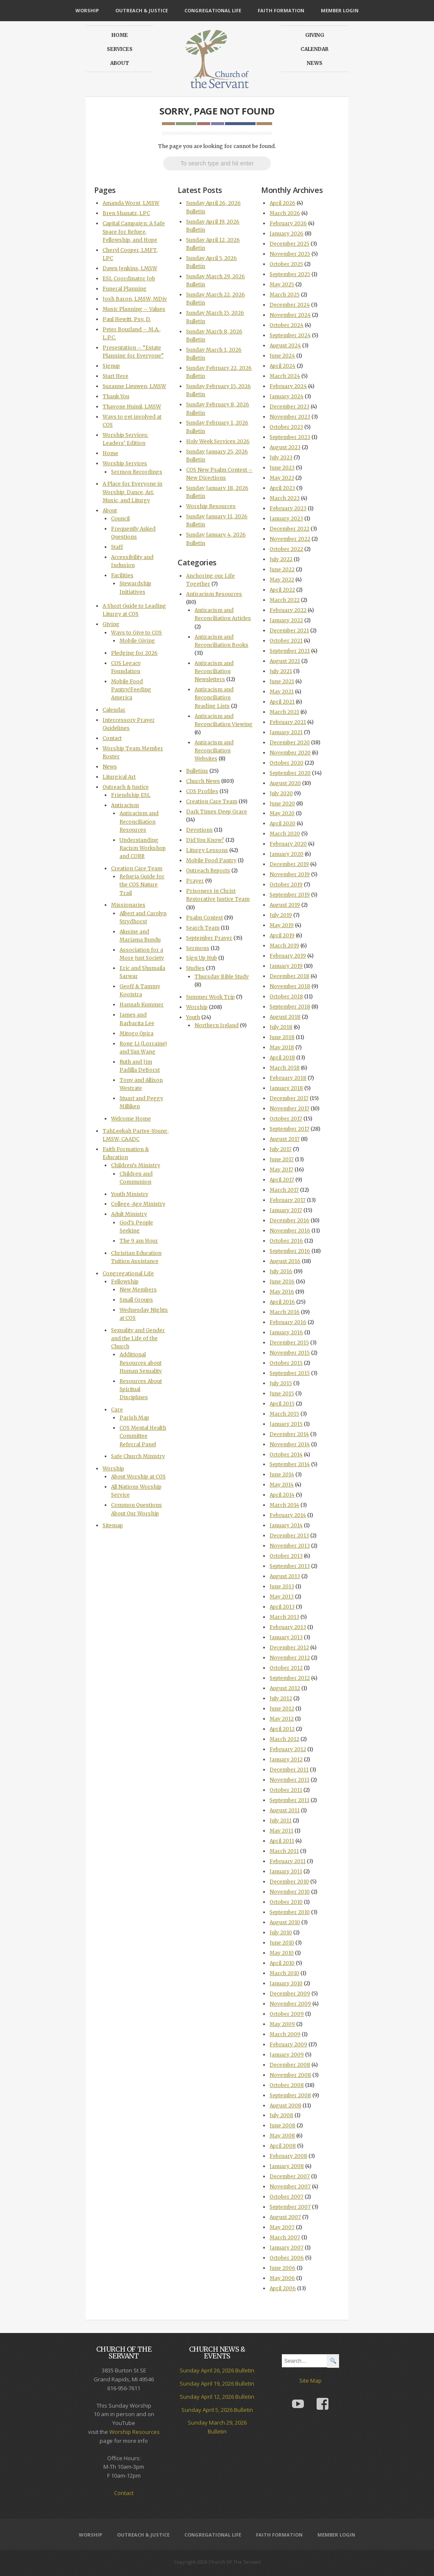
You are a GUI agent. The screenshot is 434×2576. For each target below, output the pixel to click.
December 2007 (290, 2176)
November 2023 (290, 417)
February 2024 (288, 386)
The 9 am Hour (139, 1241)
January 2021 (286, 732)
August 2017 (285, 1139)
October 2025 (286, 264)
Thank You (116, 396)
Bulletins (197, 771)
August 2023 (285, 447)
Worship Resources (211, 506)
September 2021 (290, 651)
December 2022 (289, 528)
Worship (87, 10)
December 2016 (289, 1220)
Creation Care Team (136, 868)
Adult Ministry (129, 1214)
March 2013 (284, 1617)
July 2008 (281, 2115)
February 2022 (288, 610)
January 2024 (286, 396)
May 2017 (281, 1169)
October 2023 (286, 427)
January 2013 (286, 1637)
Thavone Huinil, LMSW (132, 406)
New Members (138, 1289)
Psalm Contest (204, 917)
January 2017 (286, 1210)
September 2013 (290, 1566)
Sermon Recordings (136, 472)
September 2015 (290, 1373)
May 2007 (282, 2227)
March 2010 (284, 1973)
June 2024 (282, 355)
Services (120, 49)
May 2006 (282, 2278)
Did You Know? (205, 840)
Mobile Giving (137, 640)
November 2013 (290, 1545)
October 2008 (287, 2085)
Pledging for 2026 (134, 653)
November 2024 (290, 315)
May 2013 (282, 1596)
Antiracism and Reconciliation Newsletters (214, 671)
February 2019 (288, 956)
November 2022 (290, 539)
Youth (193, 1017)
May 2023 (282, 478)
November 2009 (290, 2003)
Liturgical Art (119, 777)
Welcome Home (131, 1118)
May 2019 (282, 925)
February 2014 (288, 1515)
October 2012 (286, 1668)
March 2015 (284, 1414)
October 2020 (286, 763)
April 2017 (282, 1179)
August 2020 (285, 783)
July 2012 (281, 1698)
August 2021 (285, 661)
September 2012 (290, 1678)
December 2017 (289, 1098)
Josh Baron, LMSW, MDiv (135, 299)
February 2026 (288, 223)
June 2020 (282, 803)
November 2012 (290, 1657)
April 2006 (283, 2288)
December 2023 (289, 406)
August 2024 (285, 345)
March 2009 (285, 2034)
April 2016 (282, 1302)
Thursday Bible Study (222, 976)
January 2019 (286, 966)
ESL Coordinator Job (129, 278)
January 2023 (286, 518)
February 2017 (288, 1200)
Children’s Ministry (135, 1165)
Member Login (340, 10)
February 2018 (288, 1078)
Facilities (122, 575)
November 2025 (290, 254)
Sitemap (113, 1525)
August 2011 (285, 1810)
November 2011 (289, 1780)
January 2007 (286, 2247)
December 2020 (290, 742)
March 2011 (284, 1851)
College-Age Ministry (138, 1204)
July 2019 (281, 915)
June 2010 (282, 1942)
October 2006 (287, 2258)
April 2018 (282, 1057)
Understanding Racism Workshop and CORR (143, 848)
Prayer (195, 880)
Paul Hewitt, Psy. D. (127, 319)
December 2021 (289, 630)
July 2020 (281, 793)
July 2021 (281, 671)
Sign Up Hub (201, 958)
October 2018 (286, 996)
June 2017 (282, 1159)
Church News (203, 781)
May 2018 (282, 1047)
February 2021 (288, 722)
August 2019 (285, 905)
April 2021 (282, 701)
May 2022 (282, 579)
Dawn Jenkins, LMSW (130, 268)
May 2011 (281, 1830)
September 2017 (289, 1129)
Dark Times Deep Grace (216, 811)
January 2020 (286, 854)
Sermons (197, 948)
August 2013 (285, 1576)
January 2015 (286, 1424)
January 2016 (286, 1332)
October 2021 (286, 640)
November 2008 (290, 2075)
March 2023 (285, 498)
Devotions (199, 830)
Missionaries (128, 905)
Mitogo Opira (136, 1033)
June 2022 (282, 569)
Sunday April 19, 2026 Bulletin (217, 2383)
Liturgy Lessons (207, 850)
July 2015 (281, 1383)
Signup (111, 366)
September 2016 (290, 1251)
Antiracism (125, 805)
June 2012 (282, 1708)
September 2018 (290, 1006)
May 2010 (282, 1953)
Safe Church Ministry (138, 1456)
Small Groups (136, 1299)
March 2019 (284, 945)
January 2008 (287, 2166)
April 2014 (282, 1495)
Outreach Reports (208, 870)
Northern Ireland (217, 1025)
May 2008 (282, 2135)
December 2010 (289, 1881)
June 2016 (282, 1281)
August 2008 (285, 2105)
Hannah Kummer (142, 1004)
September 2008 (290, 2095)
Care (117, 1409)
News (315, 63)
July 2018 (281, 1027)
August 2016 (285, 1261)
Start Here (115, 376)
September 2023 (290, 437)
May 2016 (282, 1291)
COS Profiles (202, 791)
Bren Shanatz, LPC (126, 213)
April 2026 (282, 203)
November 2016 (290, 1230)
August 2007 (285, 2217)
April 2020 (282, 823)
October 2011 (286, 1790)
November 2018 (290, 986)
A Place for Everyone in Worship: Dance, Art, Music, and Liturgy (132, 492)
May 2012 (282, 1718)
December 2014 (289, 1434)
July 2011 (281, 1820)
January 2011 (286, 1871)
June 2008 (282, 2125)
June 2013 (282, 1586)
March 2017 (284, 1190)
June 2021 (282, 681)
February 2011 (288, 1861)
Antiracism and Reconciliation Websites (214, 750)
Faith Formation (281, 10)
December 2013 (289, 1535)
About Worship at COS (138, 1476)
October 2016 (286, 1241)
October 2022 (286, 549)
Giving (314, 35)
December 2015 (289, 1342)
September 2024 (290, 335)
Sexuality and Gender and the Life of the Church (138, 1338)
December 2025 (289, 243)
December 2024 (290, 305)
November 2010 (290, 1892)
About (119, 63)
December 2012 (289, 1647)
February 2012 (288, 1749)
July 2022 (281, 559)
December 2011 (289, 1769)
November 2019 (290, 874)
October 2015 (286, 1363)
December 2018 (289, 976)
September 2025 (290, 274)
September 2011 (289, 1800)
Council (120, 518)
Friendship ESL (130, 795)
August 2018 (285, 1017)
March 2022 (285, 600)
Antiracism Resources (214, 594)
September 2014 (290, 1464)
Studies (195, 968)
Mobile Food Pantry (211, 860)
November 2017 (289, 1108)
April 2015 (282, 1403)
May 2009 (282, 2024)
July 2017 (281, 1149)
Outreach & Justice (141, 10)
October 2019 (286, 884)
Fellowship (125, 1281)
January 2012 (286, 1759)
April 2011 (282, 1841)
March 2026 (285, 213)
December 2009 (290, 1993)
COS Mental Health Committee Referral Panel (143, 1436)
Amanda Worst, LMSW (131, 203)
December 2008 (290, 2065)
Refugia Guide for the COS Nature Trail (142, 884)
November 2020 (290, 752)
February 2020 (288, 844)
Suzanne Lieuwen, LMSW (134, 386)
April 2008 (283, 2146)
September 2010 (290, 1912)
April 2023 (282, 488)
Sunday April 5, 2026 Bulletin (217, 2410)
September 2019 (290, 894)
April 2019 (282, 935)
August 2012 (285, 1688)
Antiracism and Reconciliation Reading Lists (214, 697)
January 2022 (286, 620)
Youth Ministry (129, 1194)
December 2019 (289, 864)
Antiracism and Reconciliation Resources (139, 821)
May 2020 (282, 813)
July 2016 (281, 1271)
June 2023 (282, 467)
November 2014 (290, 1444)
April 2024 (282, 366)
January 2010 (286, 1983)
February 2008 (288, 2156)
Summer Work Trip (210, 997)
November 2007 (290, 2186)
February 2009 (288, 2044)
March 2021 (284, 712)
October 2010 (286, 1902)
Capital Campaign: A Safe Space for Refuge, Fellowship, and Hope (134, 231)
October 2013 (286, 1556)
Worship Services (125, 463)
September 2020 (290, 773)
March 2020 (285, 833)
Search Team (203, 928)
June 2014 (282, 1474)
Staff (117, 547)
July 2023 (281, 457)
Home (119, 35)
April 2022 (282, 590)
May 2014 (282, 1484)
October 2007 (286, 2196)
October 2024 (286, 325)
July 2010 (281, 1932)
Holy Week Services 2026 (218, 441)
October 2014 (286, 1454)
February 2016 (288, 1322)
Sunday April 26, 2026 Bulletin (217, 2370)
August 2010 (285, 1922)
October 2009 (287, 2014)
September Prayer (209, 938)
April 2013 (282, 1607)
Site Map (310, 2380)
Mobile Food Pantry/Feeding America (131, 689)
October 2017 (286, 1118)
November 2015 (290, 1352)
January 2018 (286, 1088)
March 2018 (285, 1067)
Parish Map (134, 1417)
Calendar (314, 49)
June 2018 (282, 1037)
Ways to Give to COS (136, 632)
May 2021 (282, 691)
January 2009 (287, 2054)
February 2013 (288, 1627)
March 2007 (285, 2237)
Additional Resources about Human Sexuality (141, 1362)
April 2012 (282, 1729)
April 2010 (282, 1963)
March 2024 (285, 376)
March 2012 (284, 1739)
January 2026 (286, 233)
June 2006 (282, 2268)
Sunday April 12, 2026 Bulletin (217, 2396)
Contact (112, 738)
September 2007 (290, 2207)
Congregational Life (212, 10)
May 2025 (282, 284)
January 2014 (286, 1525)
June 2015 (282, 1393)
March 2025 (285, 294)
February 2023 (288, 508)
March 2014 (284, 1505)
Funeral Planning (125, 288)
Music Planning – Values (134, 309)
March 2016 (285, 1312)
